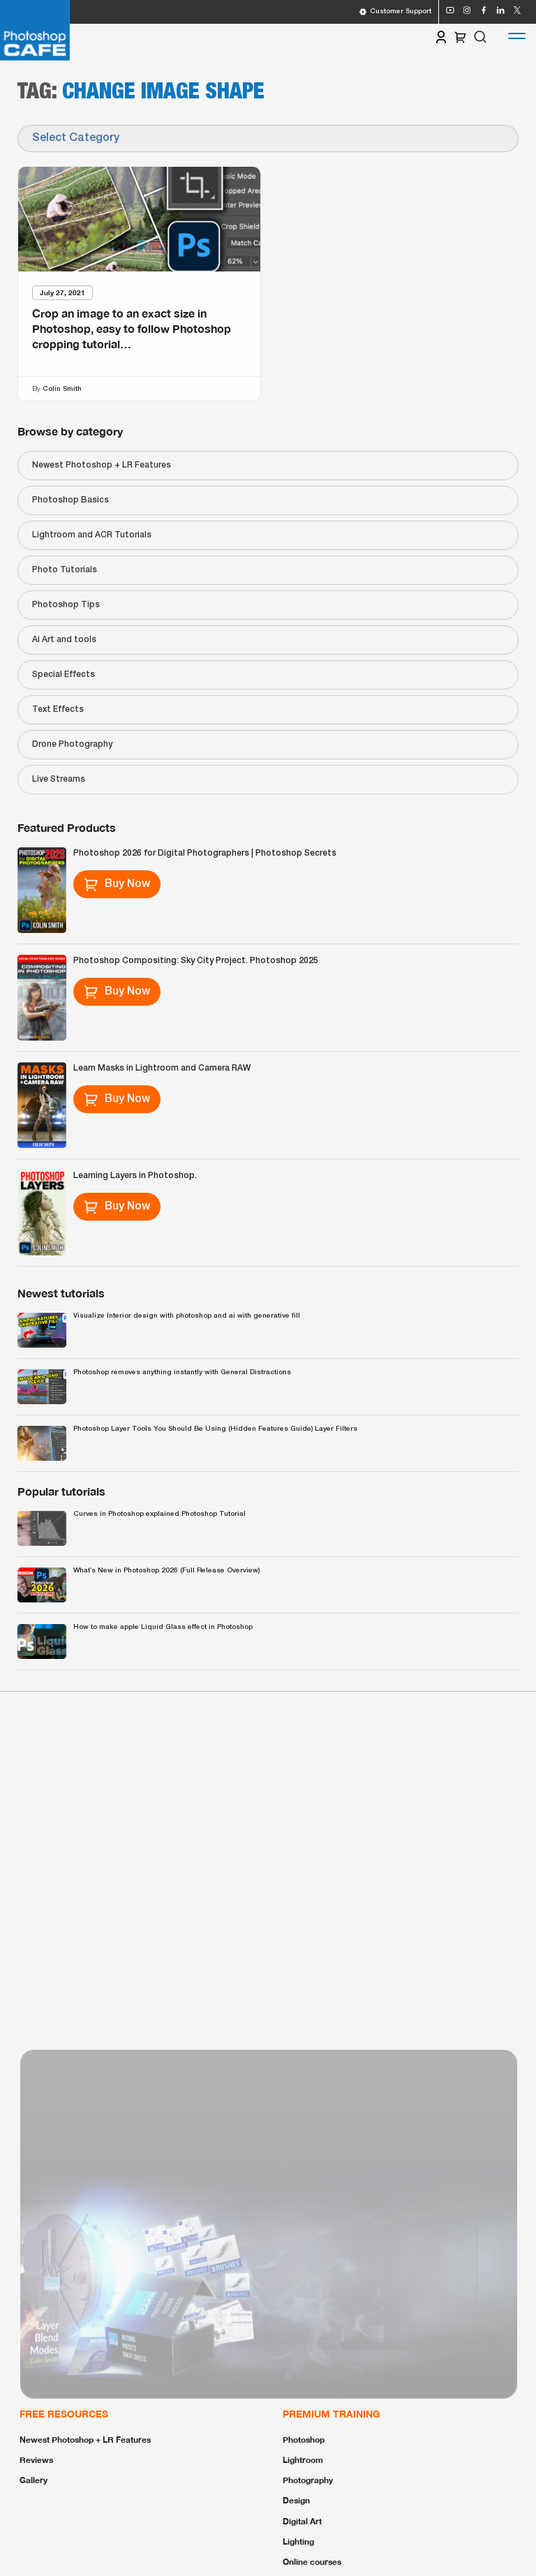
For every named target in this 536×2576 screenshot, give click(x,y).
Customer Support (395, 12)
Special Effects (63, 674)
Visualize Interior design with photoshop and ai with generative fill (186, 1316)
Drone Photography (72, 744)
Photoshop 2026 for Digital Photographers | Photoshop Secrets (204, 853)
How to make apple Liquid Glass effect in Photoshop (163, 1627)
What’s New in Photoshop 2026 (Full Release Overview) (166, 1571)
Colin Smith (62, 388)
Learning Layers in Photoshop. (135, 1175)
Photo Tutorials (64, 570)
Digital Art (302, 2521)
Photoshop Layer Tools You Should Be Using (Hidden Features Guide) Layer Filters (215, 1429)
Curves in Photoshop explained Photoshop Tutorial (159, 1514)
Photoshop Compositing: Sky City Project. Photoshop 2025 (195, 961)
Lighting (298, 2541)
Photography (308, 2480)
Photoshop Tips (66, 605)
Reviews (36, 2460)
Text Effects (58, 709)
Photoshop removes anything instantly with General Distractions (182, 1372)
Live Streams (58, 779)
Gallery (33, 2480)
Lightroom (303, 2460)
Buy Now (117, 884)
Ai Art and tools (64, 639)
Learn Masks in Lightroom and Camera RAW (162, 1068)
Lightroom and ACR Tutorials (91, 535)
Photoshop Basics (70, 500)
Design (296, 2500)
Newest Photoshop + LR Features (101, 465)
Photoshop (304, 2439)
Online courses (312, 2561)
